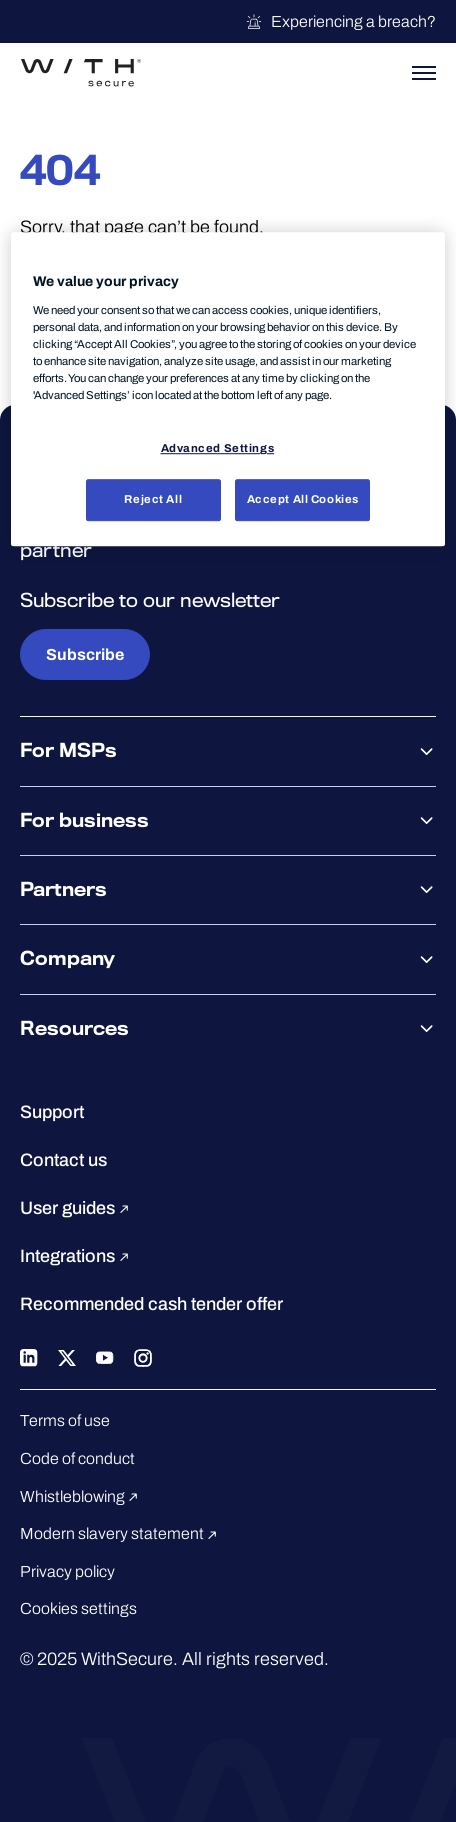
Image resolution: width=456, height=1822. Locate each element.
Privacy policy (67, 1571)
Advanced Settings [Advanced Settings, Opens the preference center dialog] (218, 448)
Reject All (153, 499)
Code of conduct (77, 1458)
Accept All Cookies (303, 499)
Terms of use (65, 1420)
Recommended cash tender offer (151, 1304)
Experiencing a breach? (340, 22)
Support (52, 1112)
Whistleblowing (82, 1496)
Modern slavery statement (121, 1533)
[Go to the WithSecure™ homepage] (81, 73)
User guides (77, 1208)
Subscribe (85, 654)
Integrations (77, 1256)
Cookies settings (78, 1608)
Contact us (63, 1160)
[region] (227, 390)
